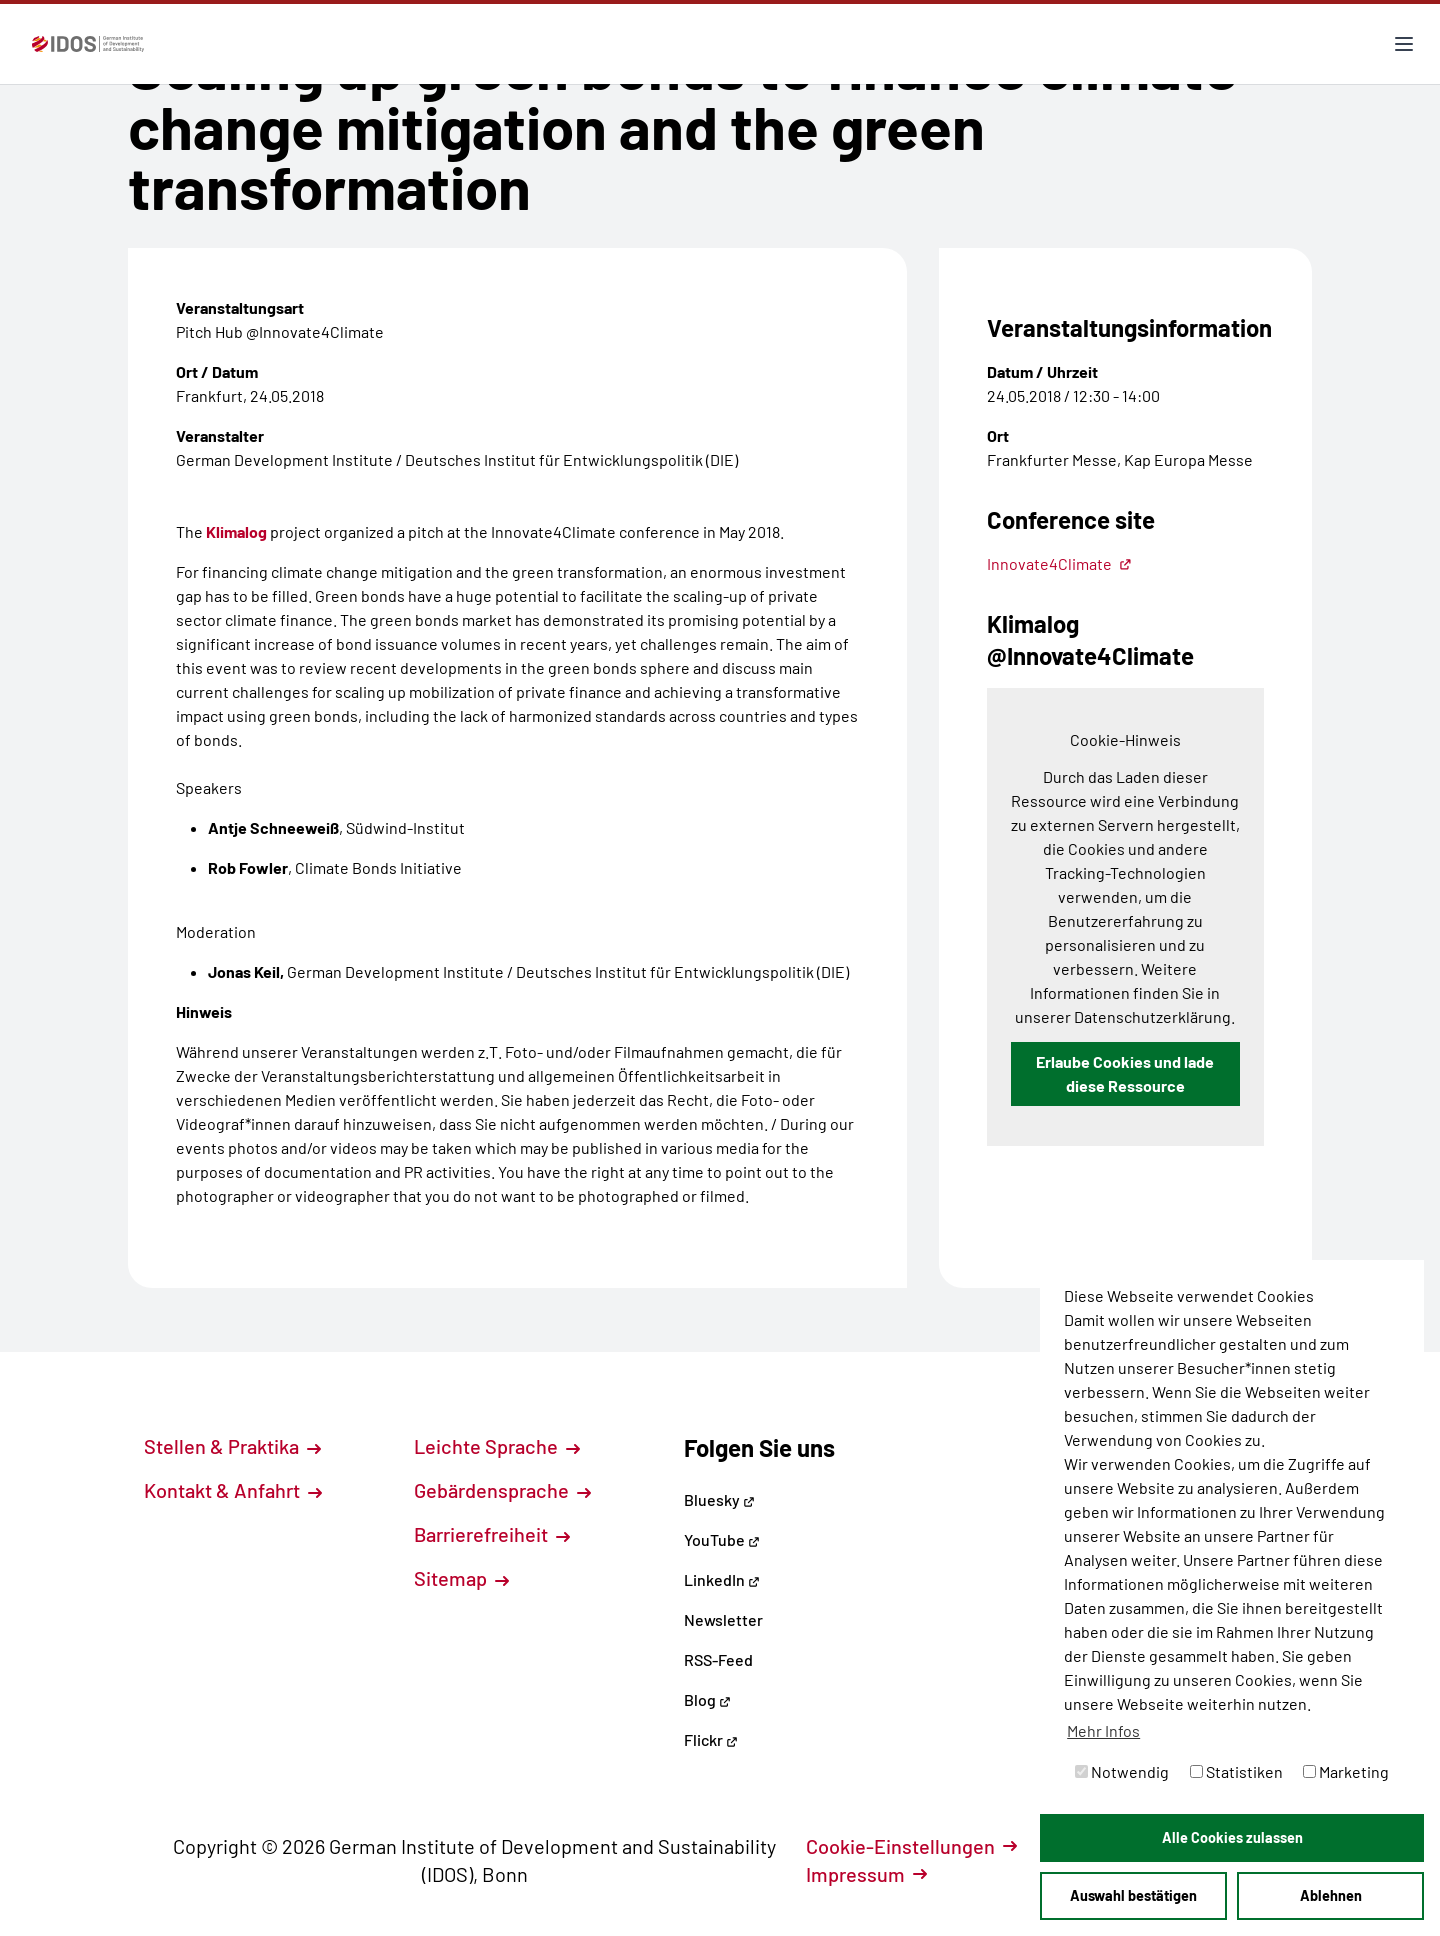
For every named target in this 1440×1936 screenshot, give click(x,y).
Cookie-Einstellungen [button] (911, 1846)
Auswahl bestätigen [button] (1133, 1895)
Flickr (711, 1739)
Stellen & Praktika (232, 1446)
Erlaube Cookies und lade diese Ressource (1125, 1073)
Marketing (1346, 1771)
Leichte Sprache (497, 1446)
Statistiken (1236, 1771)
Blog (707, 1699)
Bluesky (719, 1499)
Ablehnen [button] (1331, 1895)
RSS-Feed (718, 1659)
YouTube (722, 1539)
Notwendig (1122, 1771)
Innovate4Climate (1059, 563)
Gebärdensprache (502, 1490)
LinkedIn (722, 1579)
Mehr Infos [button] (1103, 1730)
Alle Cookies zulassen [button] (1232, 1837)
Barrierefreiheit (492, 1534)
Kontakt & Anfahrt (233, 1490)
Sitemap (461, 1578)
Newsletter (723, 1619)
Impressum (866, 1874)
